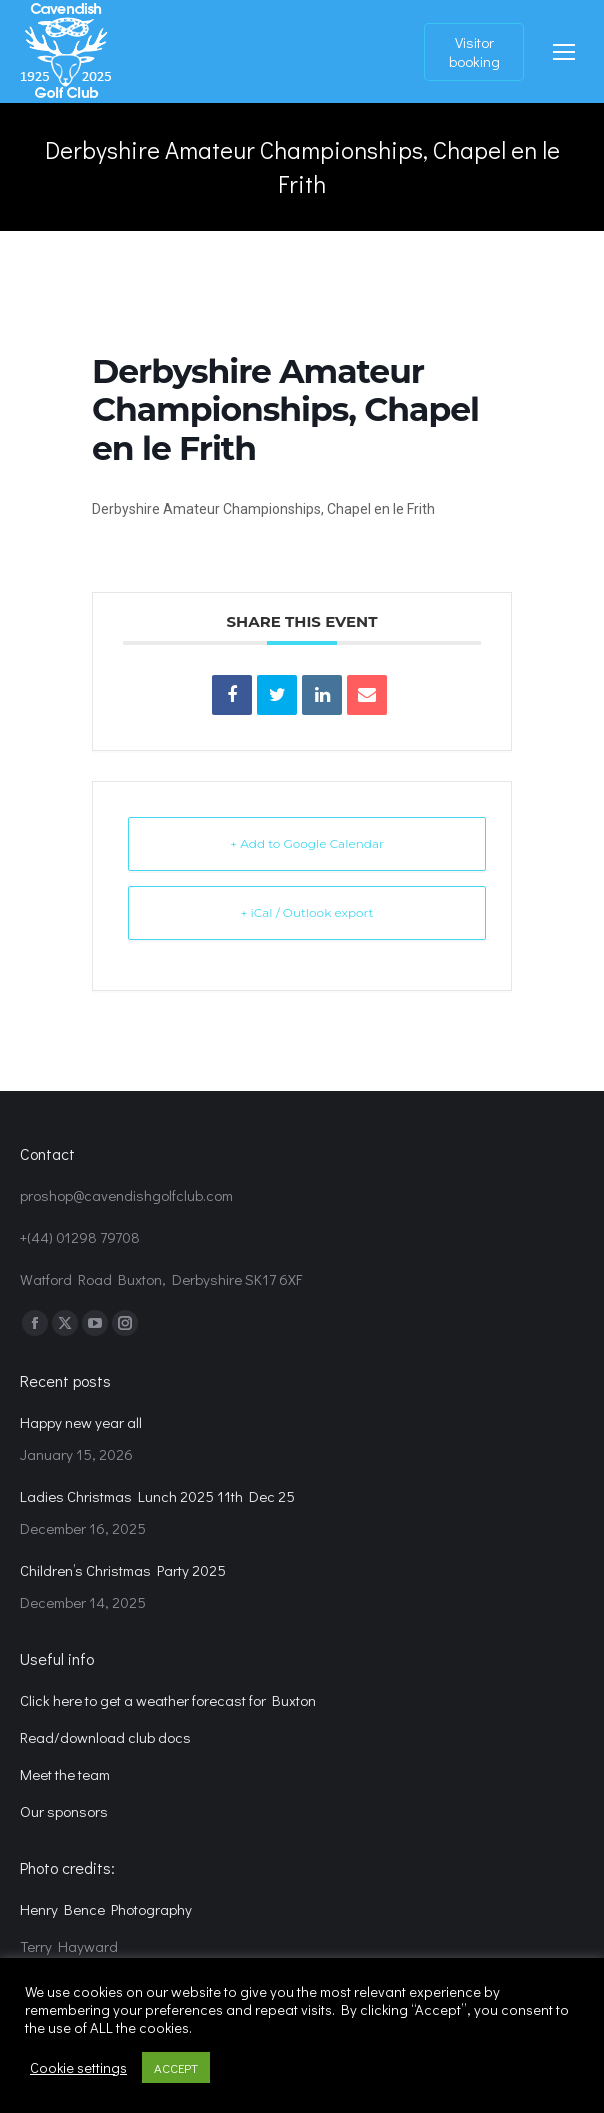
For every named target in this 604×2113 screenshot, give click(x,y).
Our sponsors (64, 1811)
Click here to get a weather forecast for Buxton (168, 1700)
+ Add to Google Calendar (307, 843)
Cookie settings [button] (78, 2068)
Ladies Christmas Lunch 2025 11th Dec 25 (157, 1496)
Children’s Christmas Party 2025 (123, 1570)
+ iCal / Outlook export (307, 912)
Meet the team (65, 1774)
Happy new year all (81, 1422)
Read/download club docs (105, 1737)
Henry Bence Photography (106, 1909)
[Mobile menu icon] (564, 52)
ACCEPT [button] (176, 2067)
